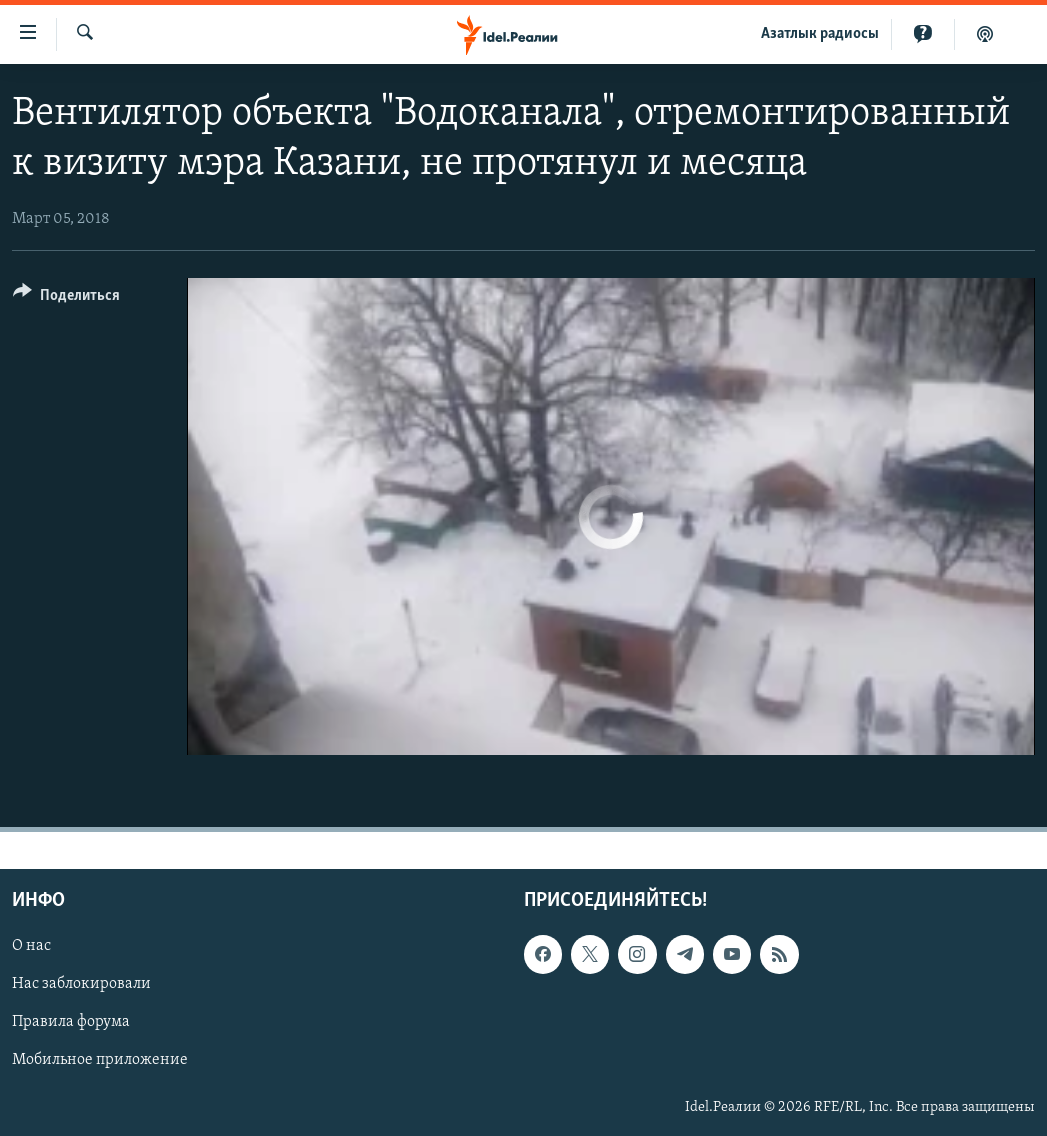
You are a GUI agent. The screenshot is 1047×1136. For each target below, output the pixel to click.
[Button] (66, 298)
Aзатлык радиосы (820, 34)
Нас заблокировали (81, 985)
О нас (31, 947)
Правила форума (71, 1023)
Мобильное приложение (100, 1061)
